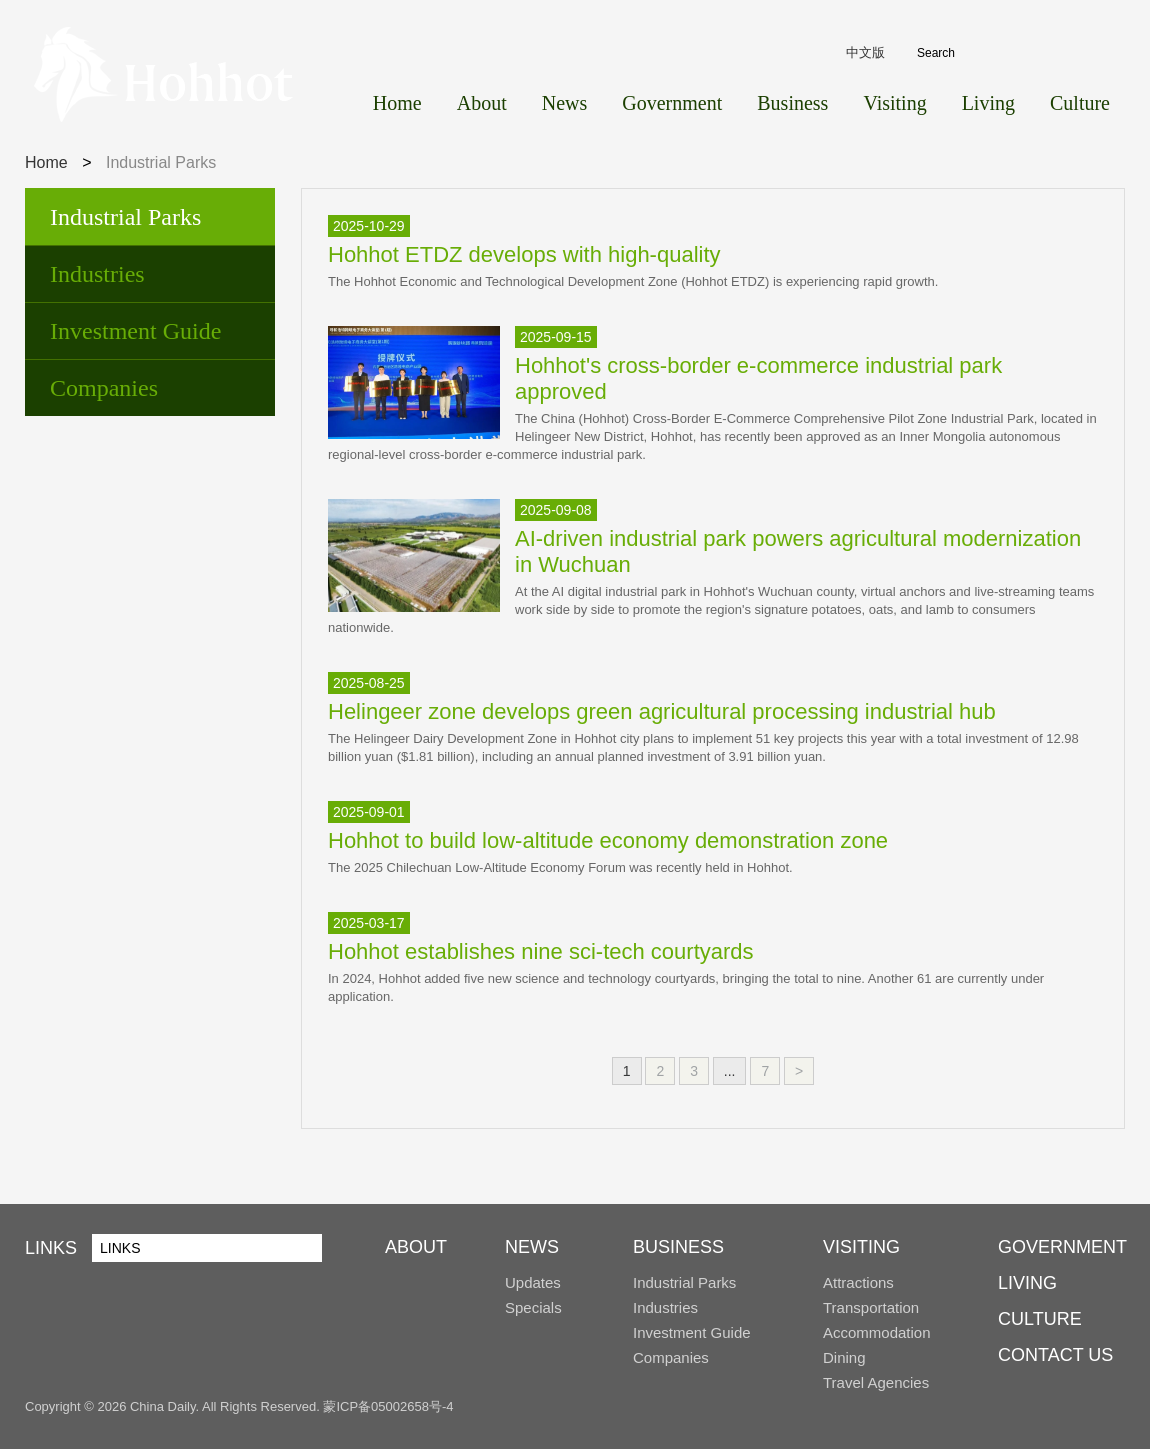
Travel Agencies (876, 1382)
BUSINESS (678, 1247)
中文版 (865, 52)
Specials (533, 1307)
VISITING (861, 1247)
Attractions (858, 1282)
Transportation (871, 1307)
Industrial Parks (125, 217)
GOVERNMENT (1062, 1247)
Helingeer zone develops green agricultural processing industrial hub (662, 711)
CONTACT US (1055, 1355)
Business (792, 103)
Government (672, 103)
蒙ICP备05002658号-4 (388, 1406)
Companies (104, 388)
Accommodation (877, 1332)
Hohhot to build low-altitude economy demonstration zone (608, 840)
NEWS (532, 1247)
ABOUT (416, 1247)
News (565, 103)
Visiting (894, 103)
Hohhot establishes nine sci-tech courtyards (541, 951)
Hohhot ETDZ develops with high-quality (524, 254)
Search (1102, 53)
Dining (844, 1357)
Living (988, 103)
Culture (1080, 103)
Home (397, 103)
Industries (97, 274)
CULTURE (1040, 1319)
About (482, 103)
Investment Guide (135, 331)
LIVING (1027, 1283)
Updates (533, 1282)
